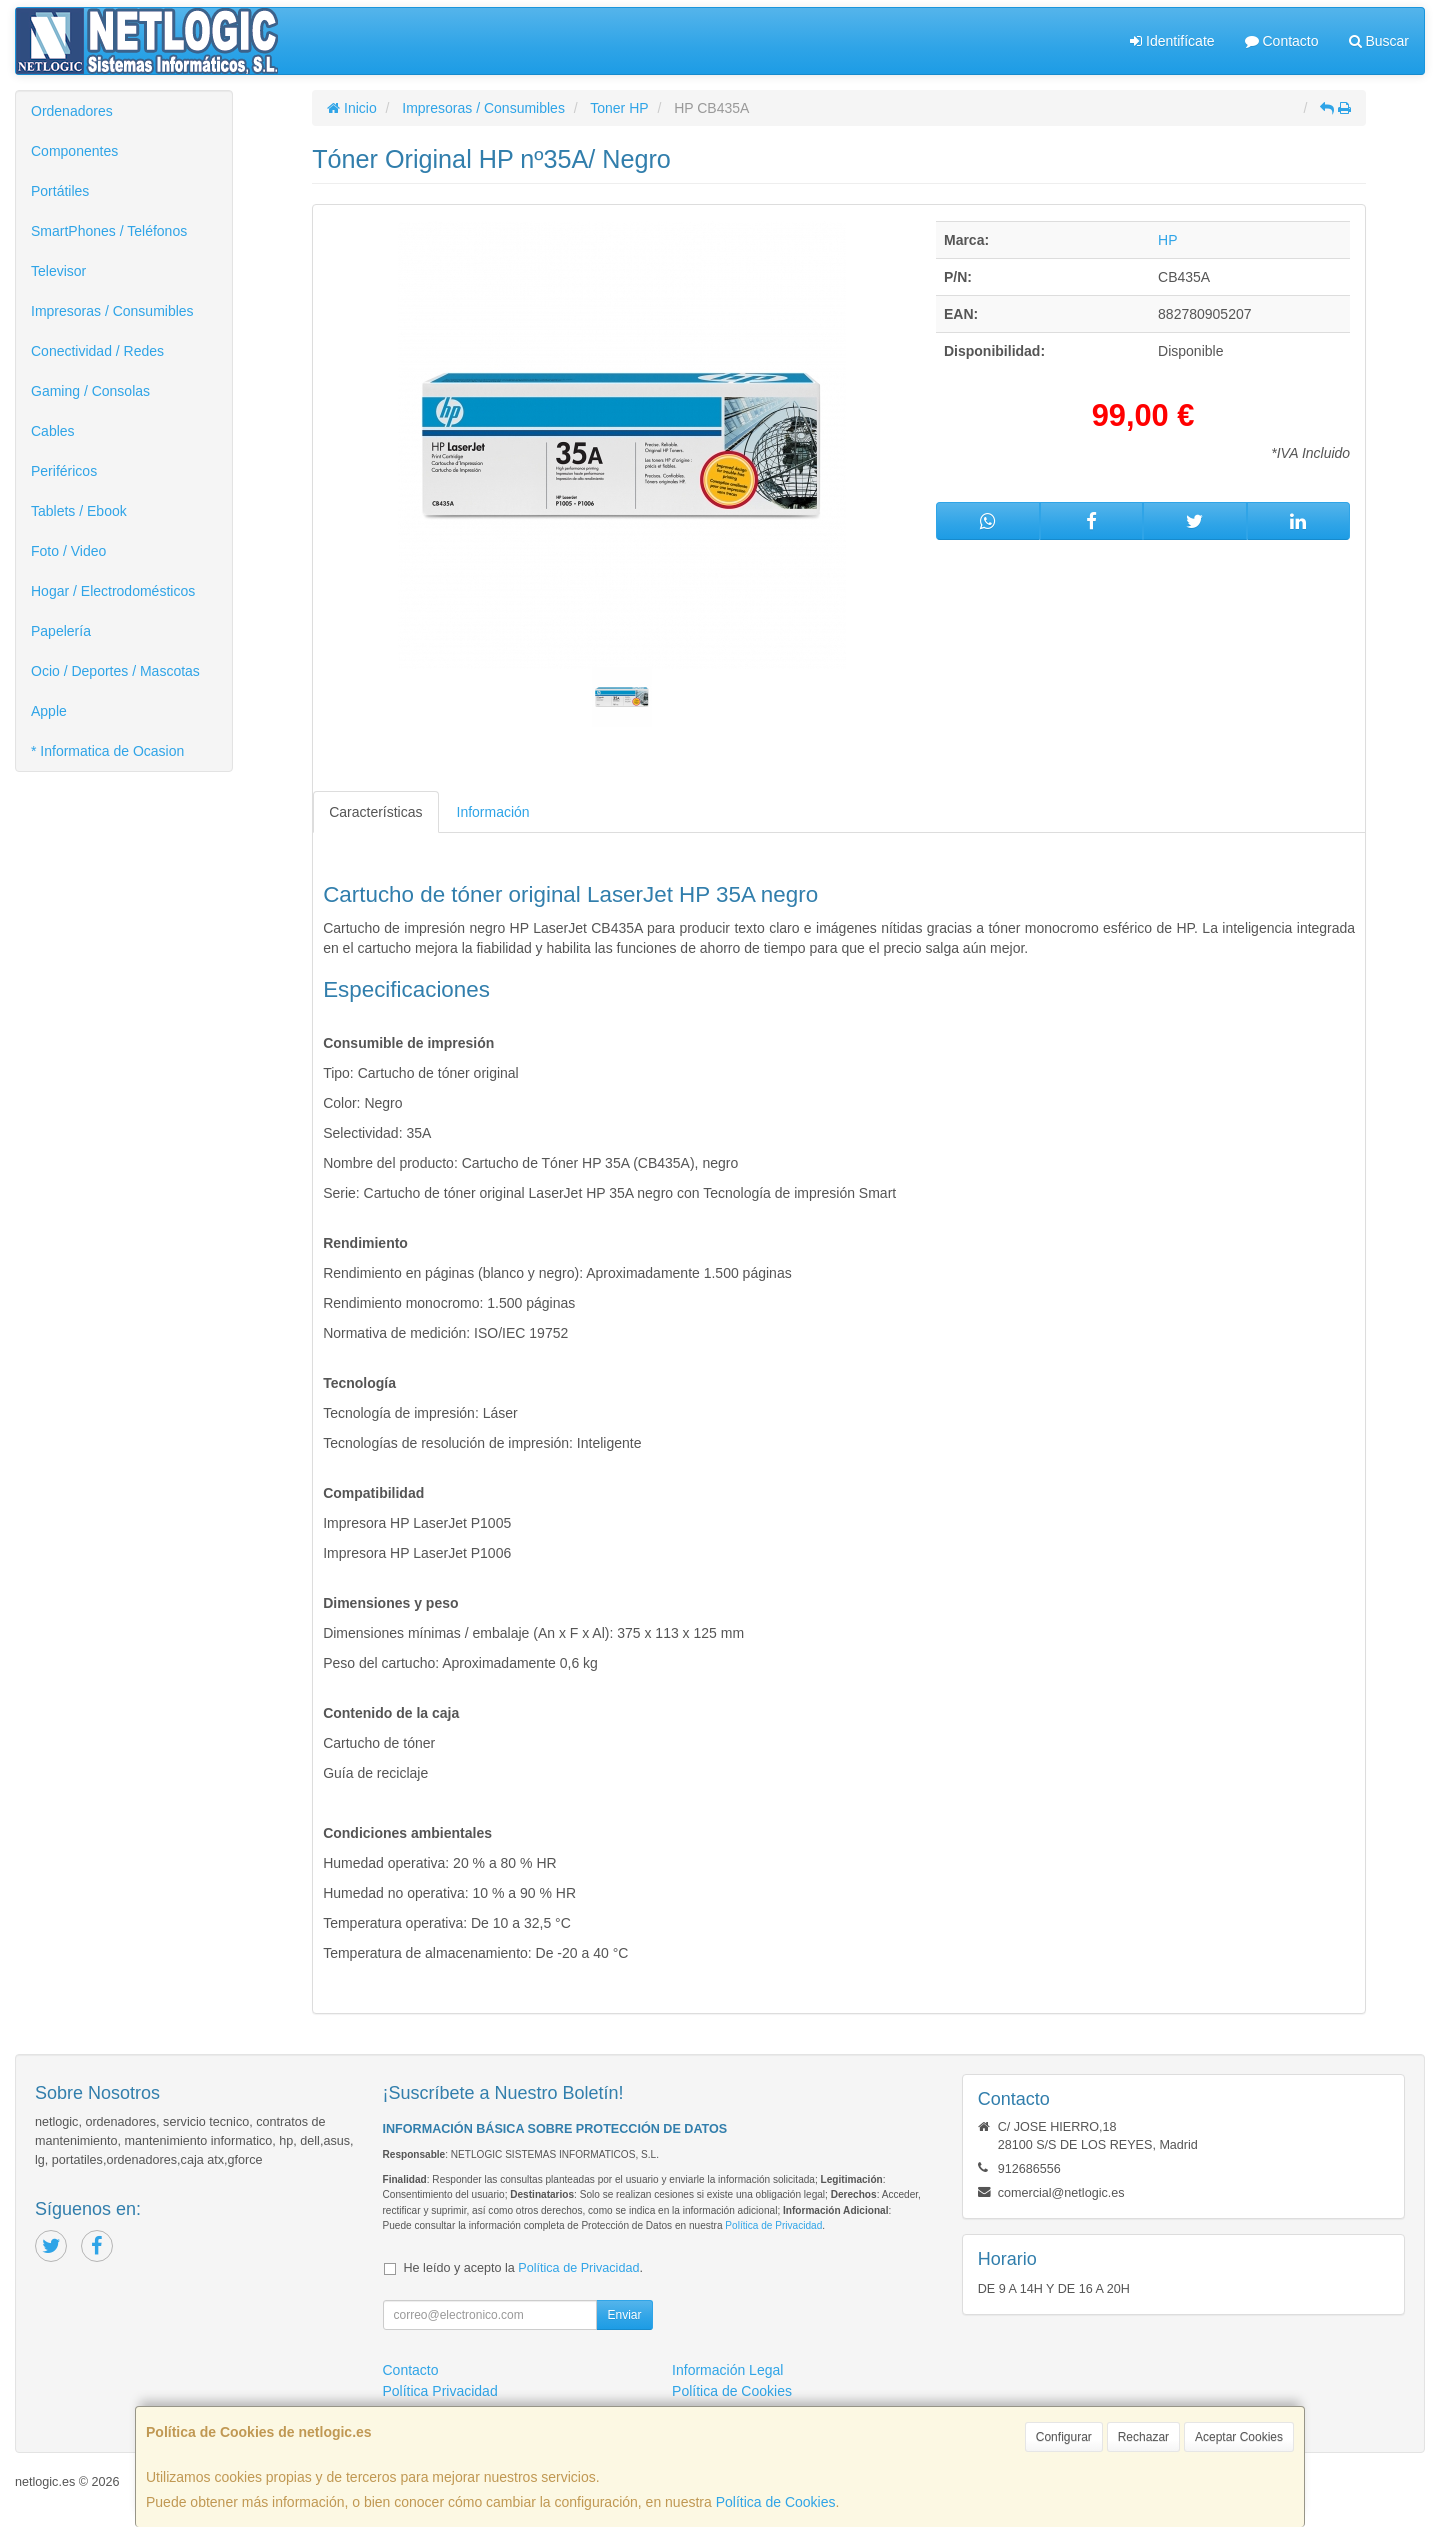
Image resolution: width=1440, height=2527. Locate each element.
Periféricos (64, 471)
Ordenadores (72, 111)
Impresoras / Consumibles (112, 311)
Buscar (1379, 41)
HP (1167, 240)
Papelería (61, 631)
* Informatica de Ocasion (107, 751)
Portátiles (60, 191)
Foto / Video (68, 551)
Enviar (624, 2315)
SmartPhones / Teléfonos (109, 231)
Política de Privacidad (773, 2225)
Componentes (74, 151)
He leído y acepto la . (523, 2268)
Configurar (1064, 2437)
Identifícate (1172, 41)
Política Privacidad (440, 2391)
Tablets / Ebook (79, 511)
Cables (53, 431)
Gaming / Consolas (90, 391)
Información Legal (727, 2370)
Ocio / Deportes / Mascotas (115, 671)
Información (493, 812)
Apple (49, 711)
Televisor (58, 271)
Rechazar (1143, 2437)
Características (375, 812)
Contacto (1282, 41)
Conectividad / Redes (97, 351)
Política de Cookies (776, 2502)
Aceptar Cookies (1239, 2437)
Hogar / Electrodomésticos (113, 591)
